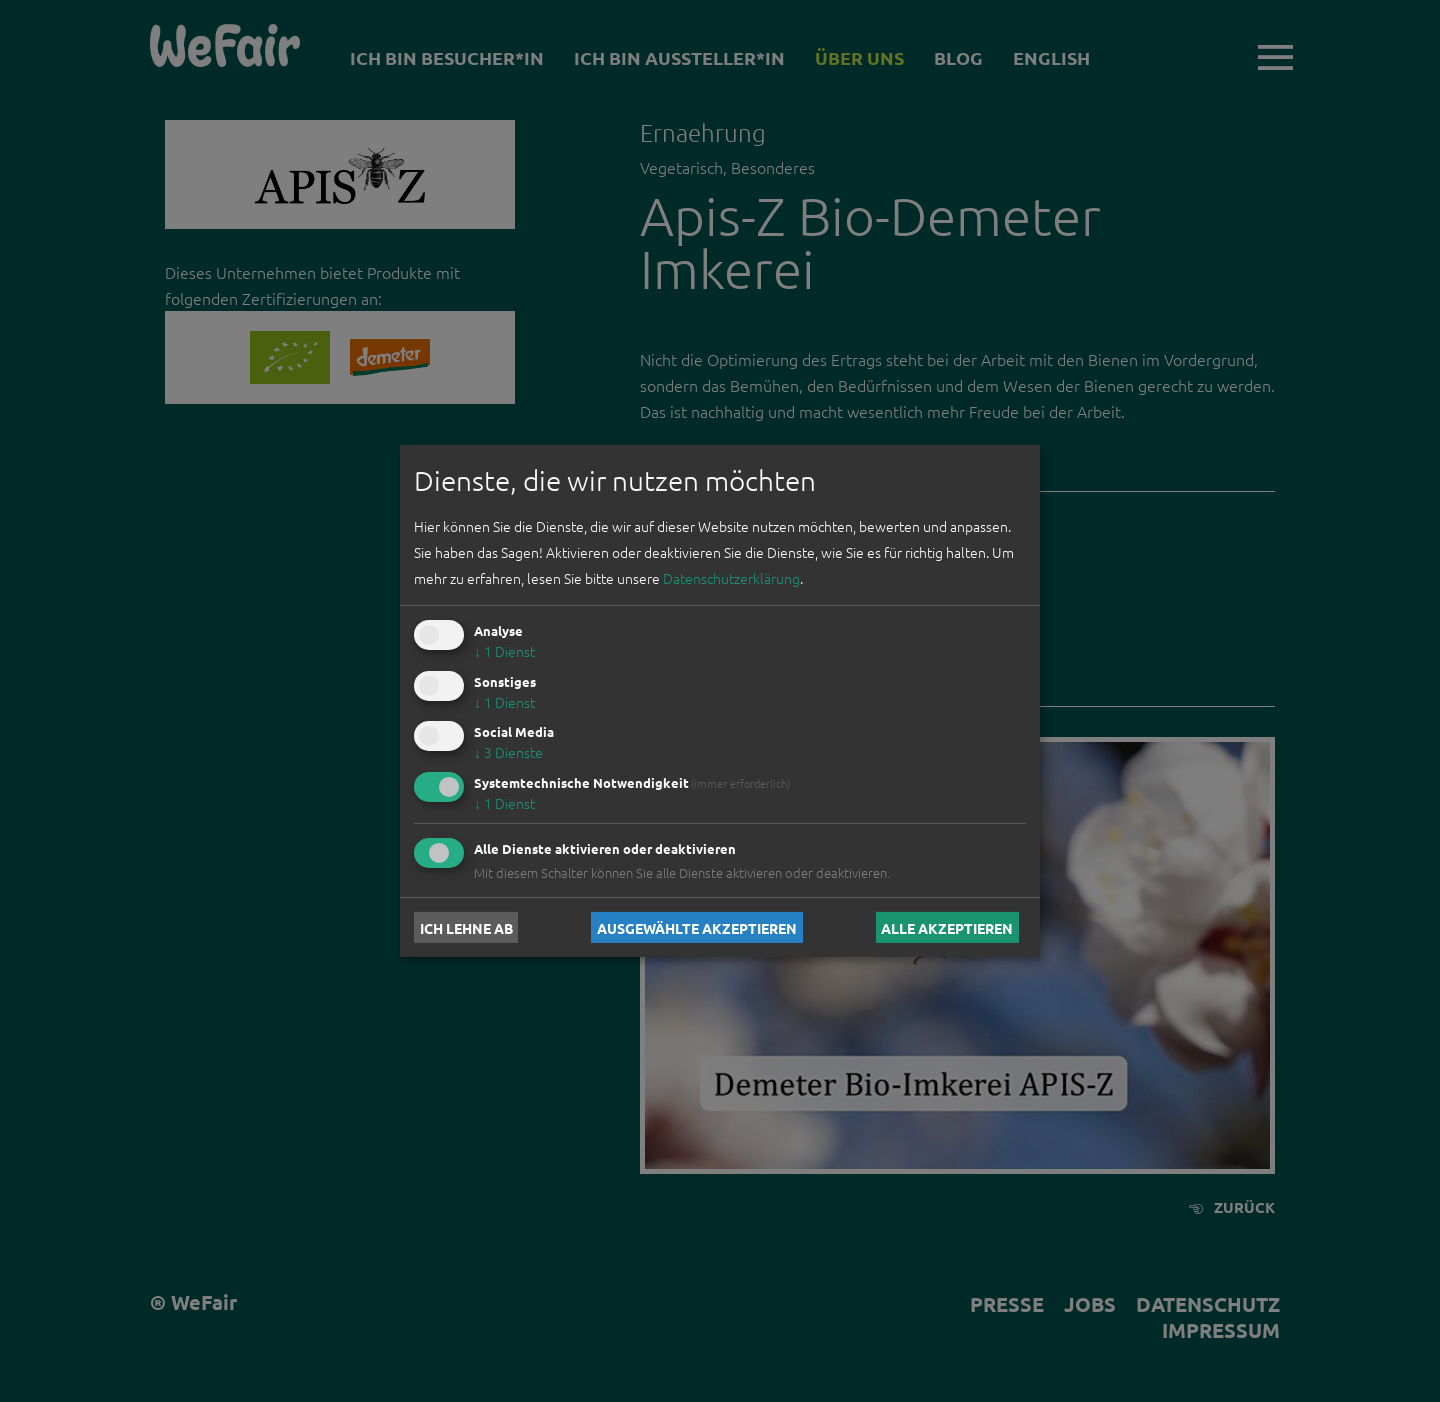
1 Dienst (504, 651)
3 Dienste (508, 752)
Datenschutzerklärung (731, 578)
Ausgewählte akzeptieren (697, 927)
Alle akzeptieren (947, 927)
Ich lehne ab (466, 927)
